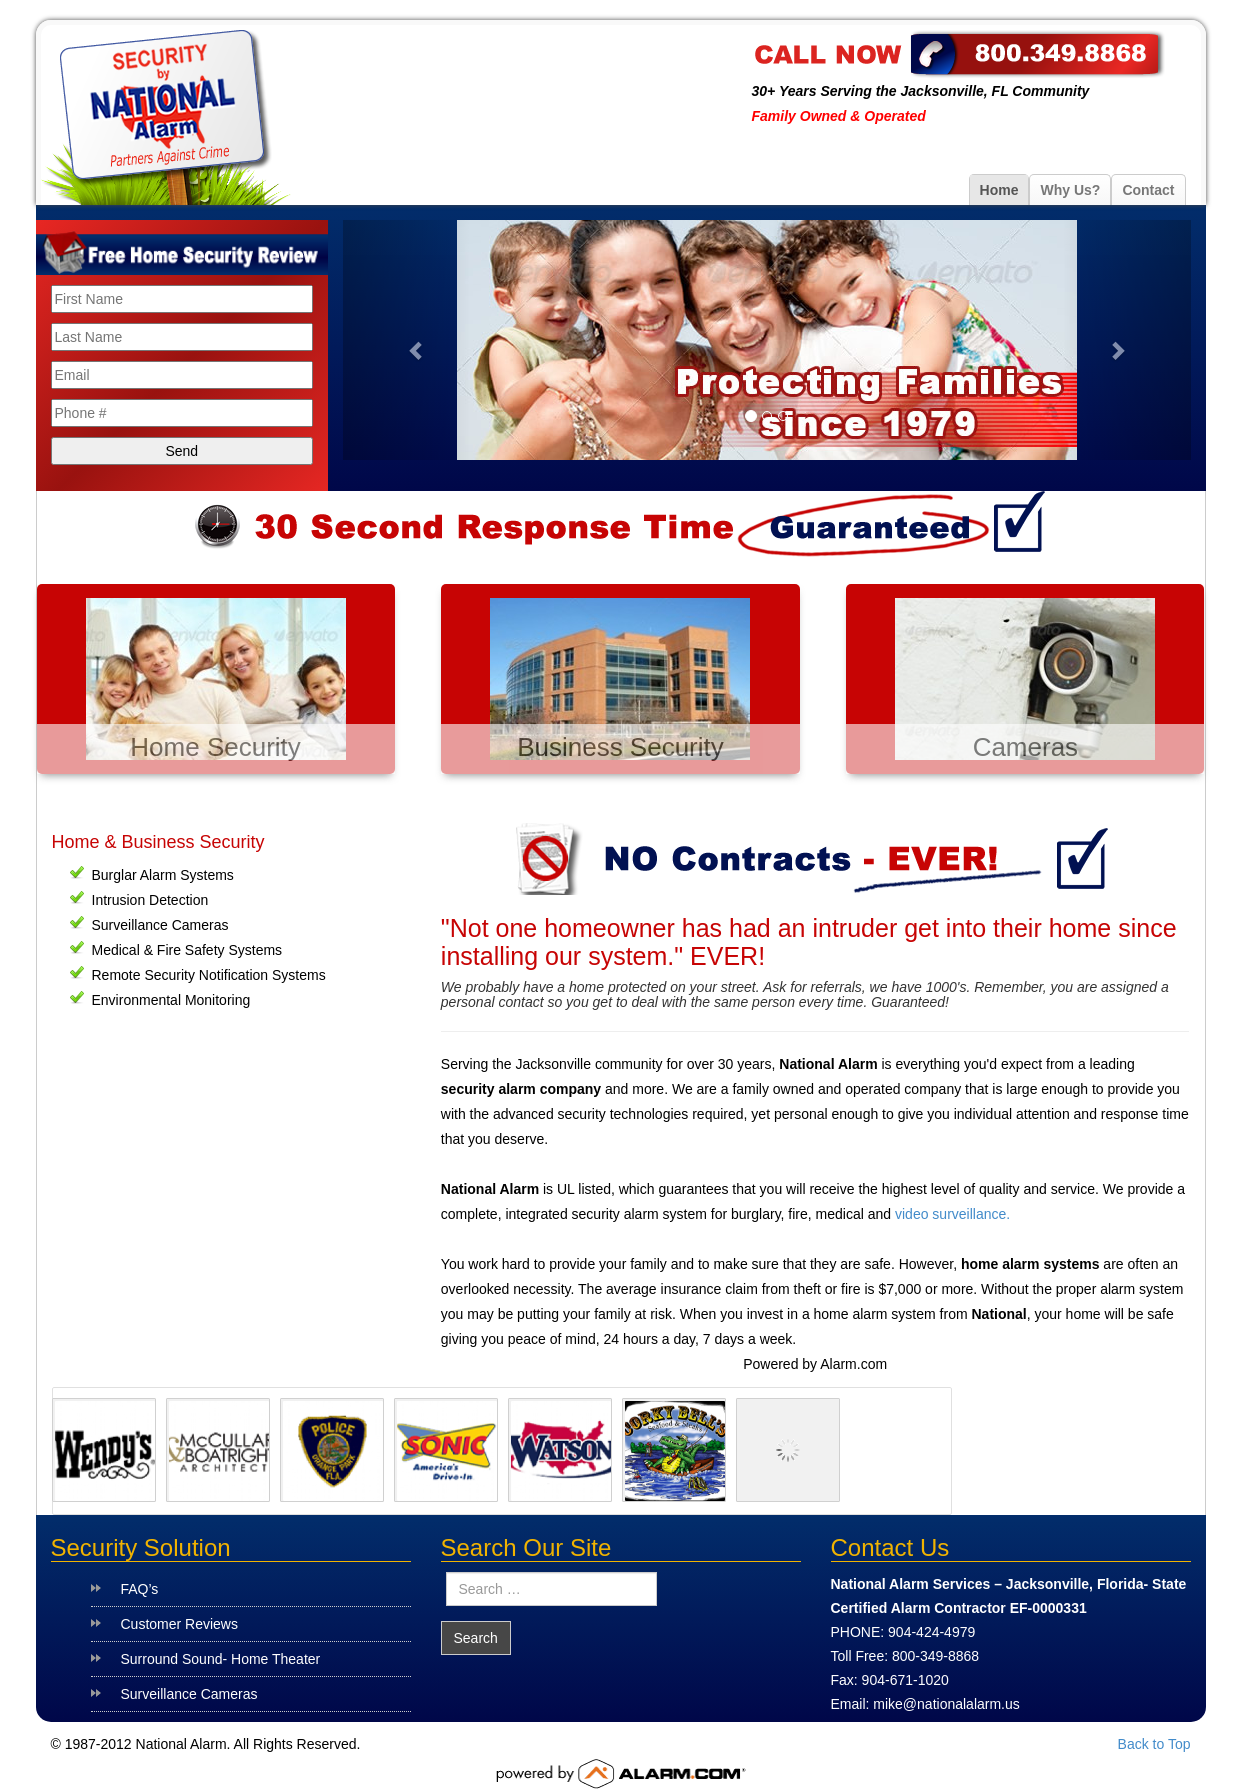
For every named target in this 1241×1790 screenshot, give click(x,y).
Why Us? (1070, 190)
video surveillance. (952, 1214)
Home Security (215, 747)
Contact (1148, 190)
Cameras (1025, 747)
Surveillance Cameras (189, 1694)
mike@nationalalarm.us (946, 1704)
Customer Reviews (179, 1624)
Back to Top (1154, 1744)
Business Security (620, 747)
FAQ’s (140, 1589)
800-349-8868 (935, 1656)
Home (999, 190)
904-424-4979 (931, 1632)
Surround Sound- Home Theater (221, 1659)
